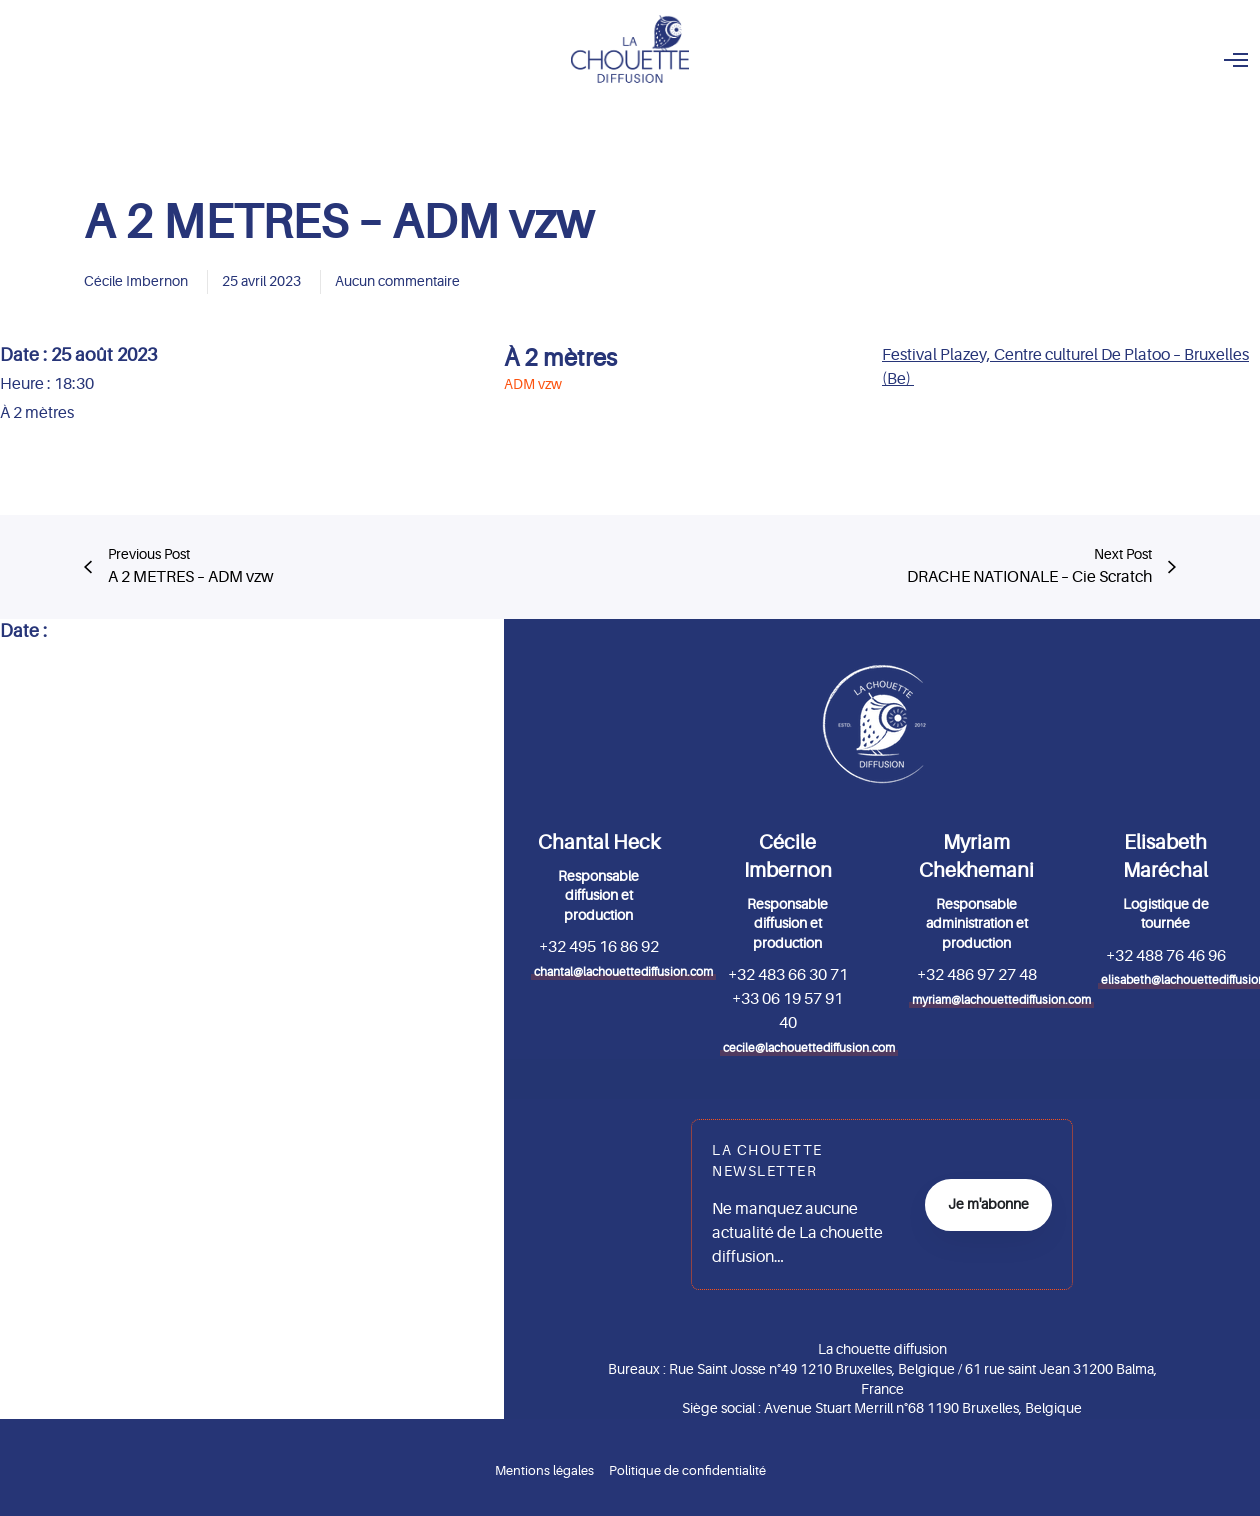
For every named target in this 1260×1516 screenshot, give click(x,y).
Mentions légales (544, 1470)
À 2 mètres (560, 358)
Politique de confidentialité (687, 1470)
